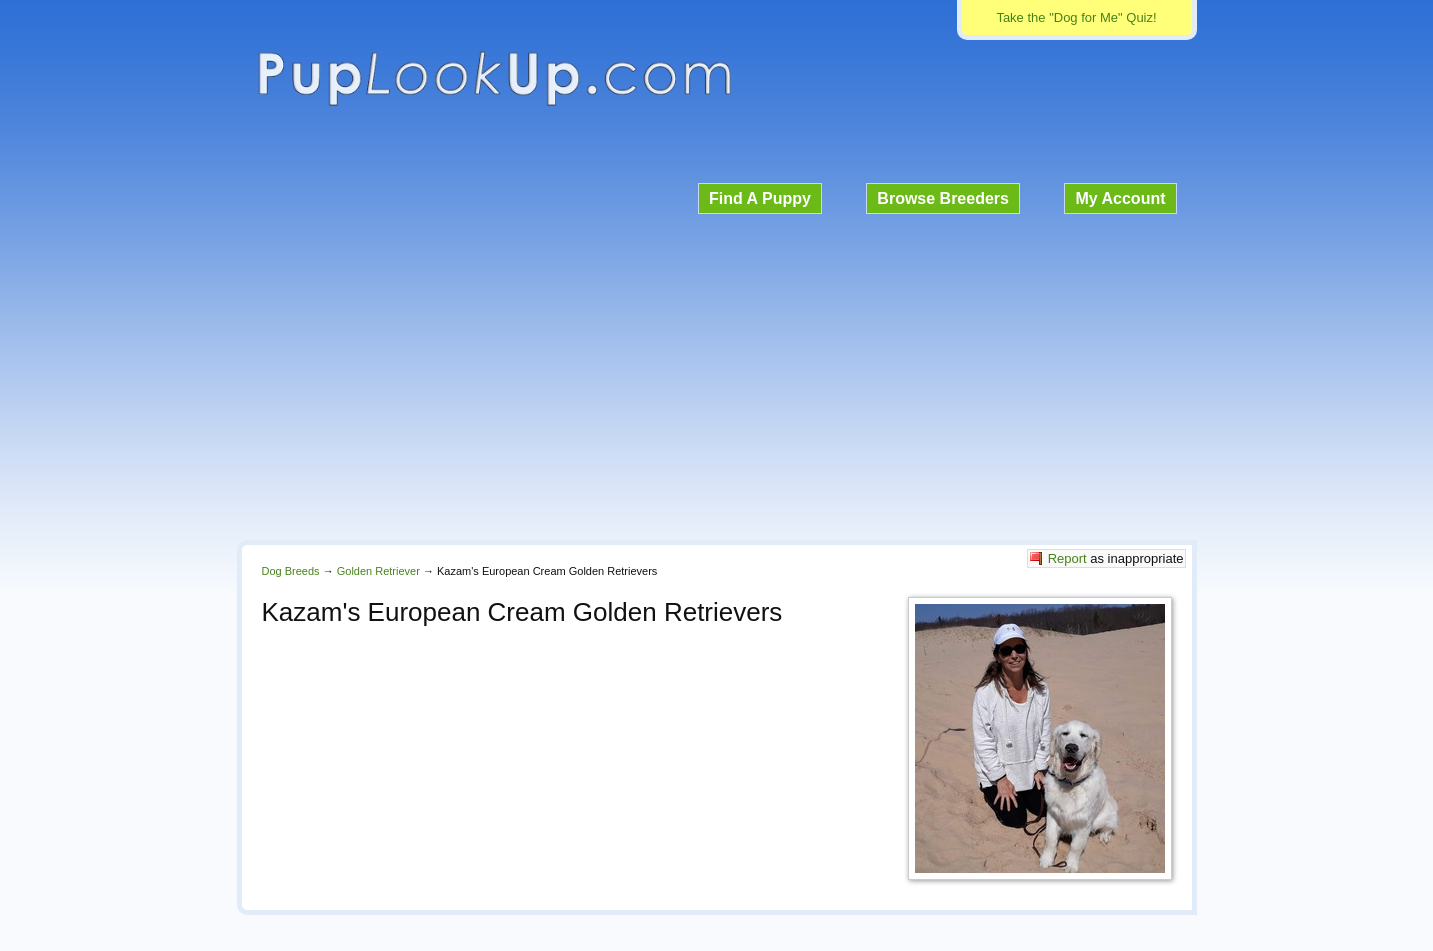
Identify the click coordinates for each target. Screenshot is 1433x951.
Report (1067, 558)
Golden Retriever (378, 571)
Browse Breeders (943, 198)
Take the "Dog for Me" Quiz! (1076, 17)
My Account (1120, 198)
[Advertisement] (717, 374)
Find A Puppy (760, 198)
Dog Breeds (291, 571)
